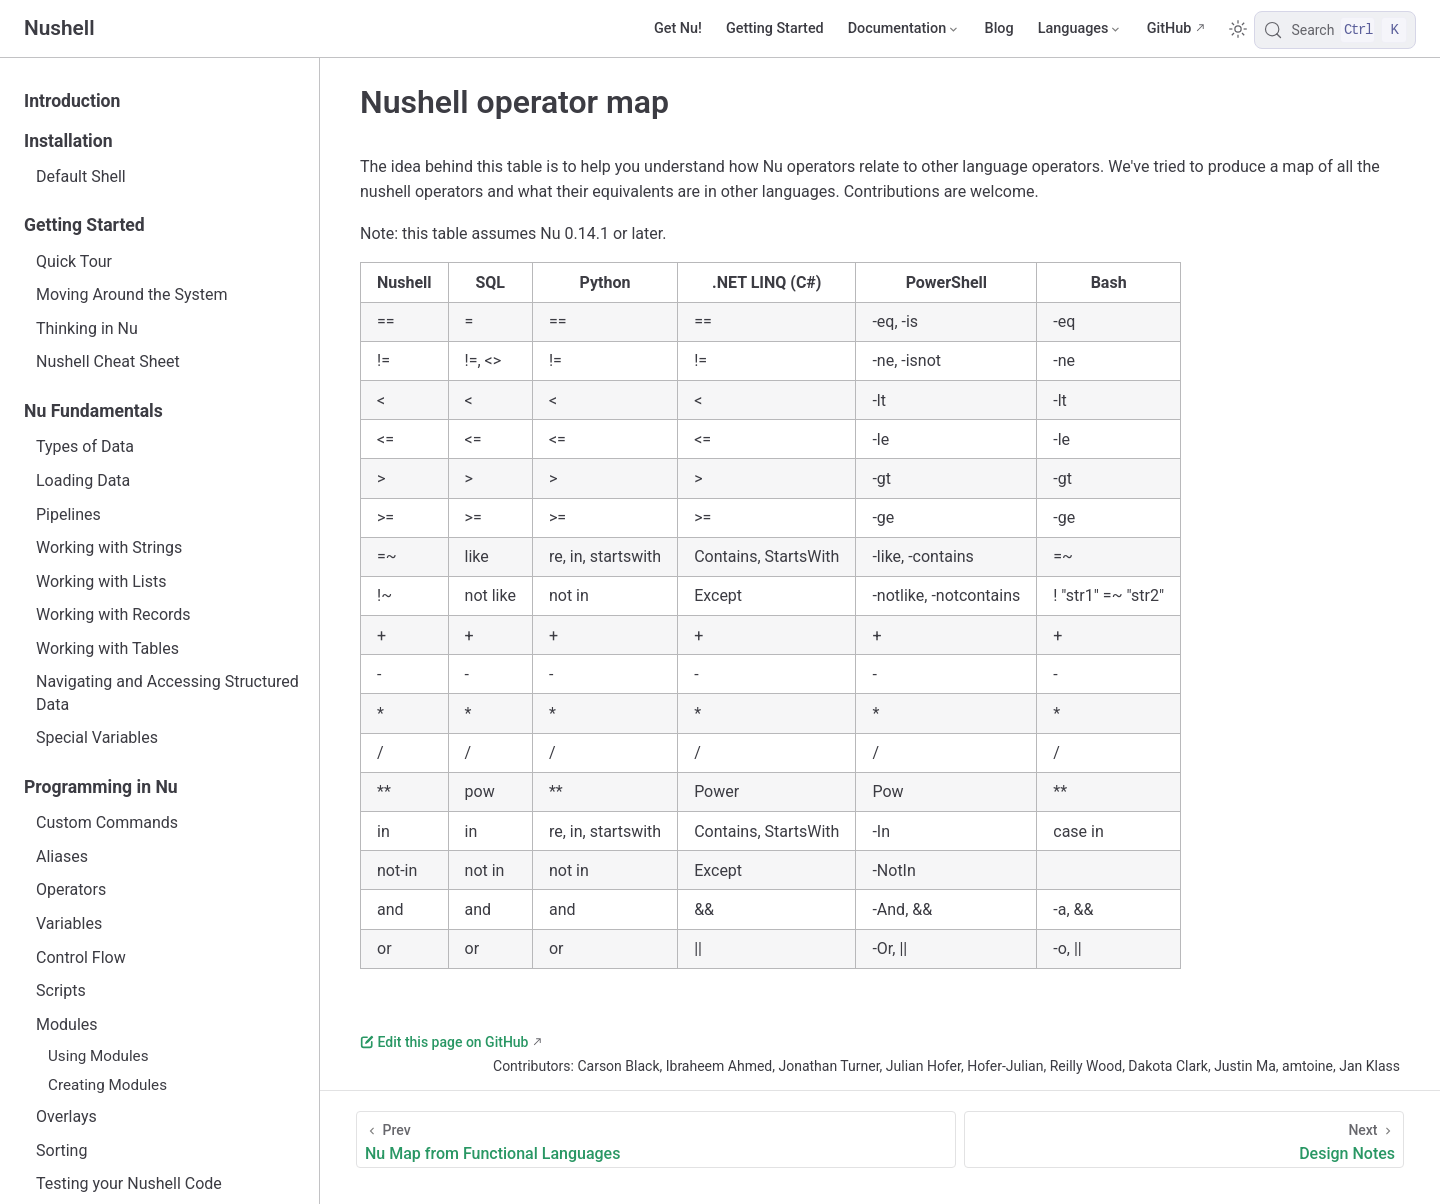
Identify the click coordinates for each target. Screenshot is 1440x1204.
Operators (71, 889)
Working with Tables (107, 648)
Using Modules (98, 1056)
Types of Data (85, 446)
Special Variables (97, 737)
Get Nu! (678, 28)
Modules (67, 1024)
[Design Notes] (1184, 1139)
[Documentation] (904, 29)
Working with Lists (101, 581)
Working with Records (113, 614)
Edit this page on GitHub (444, 1042)
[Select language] (1080, 29)
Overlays (66, 1116)
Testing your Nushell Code (129, 1183)
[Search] (1335, 30)
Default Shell (81, 176)
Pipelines (68, 514)
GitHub (1169, 28)
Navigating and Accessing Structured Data (167, 692)
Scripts (61, 990)
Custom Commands (107, 822)
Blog (999, 28)
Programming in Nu (101, 787)
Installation (68, 141)
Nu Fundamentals (93, 411)
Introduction (72, 101)
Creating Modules (107, 1085)
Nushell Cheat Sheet (108, 361)
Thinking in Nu (87, 328)
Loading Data (83, 480)
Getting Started (775, 28)
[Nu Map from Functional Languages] (656, 1139)
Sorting (61, 1150)
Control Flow (81, 957)
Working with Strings (109, 547)
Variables (69, 923)
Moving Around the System (131, 294)
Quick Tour (74, 261)
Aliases (62, 856)
